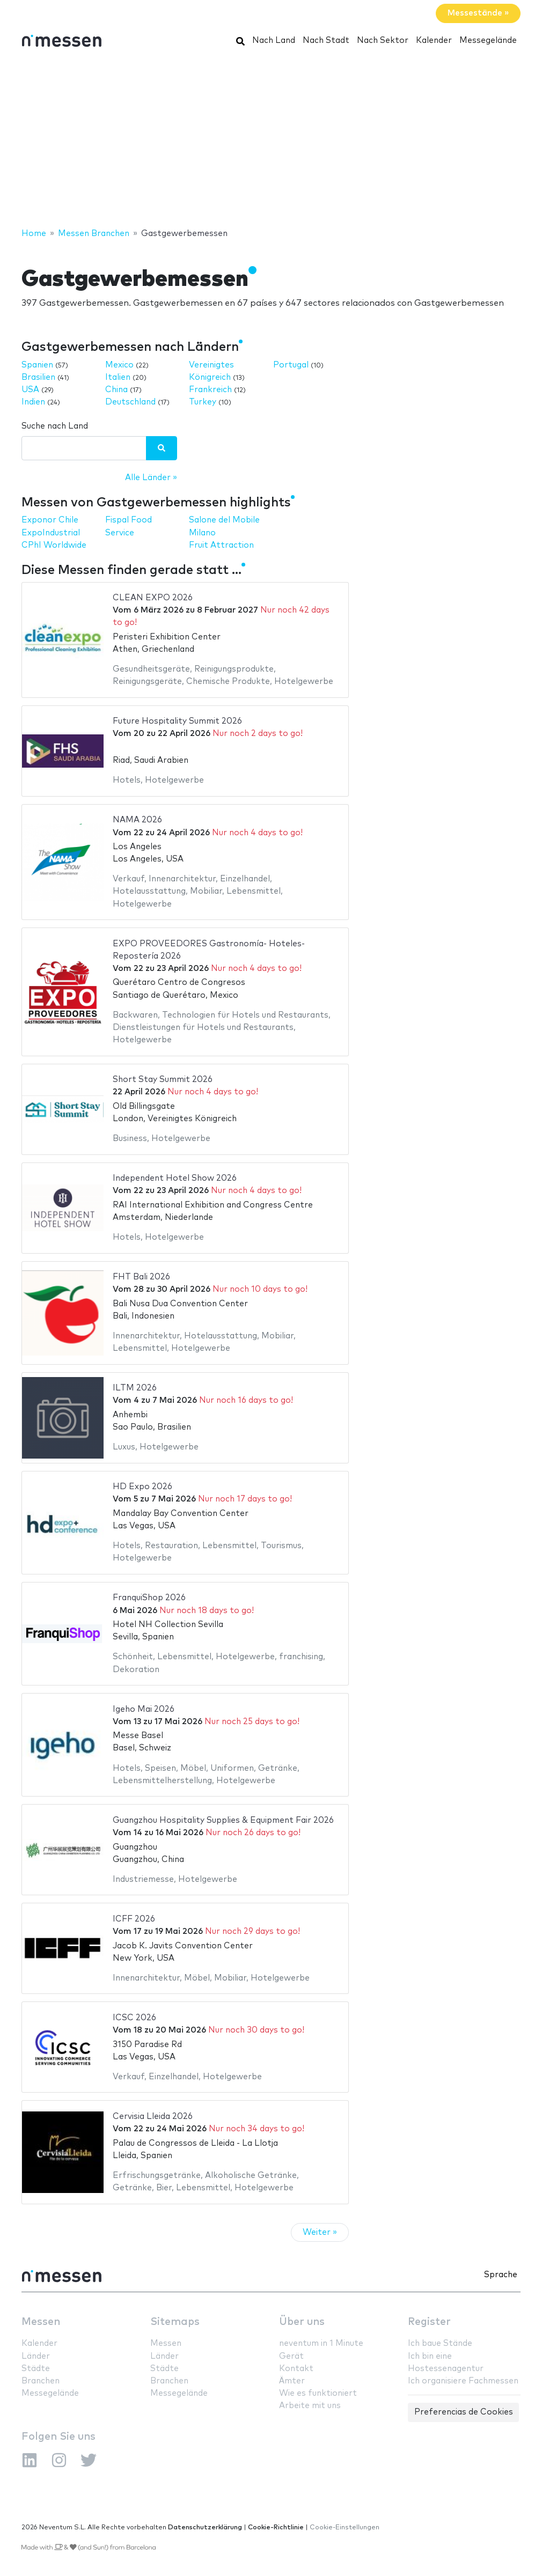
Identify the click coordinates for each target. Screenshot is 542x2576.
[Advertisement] (271, 141)
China (116, 390)
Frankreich (210, 390)
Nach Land (273, 40)
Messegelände (488, 40)
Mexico (119, 365)
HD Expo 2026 (142, 1487)
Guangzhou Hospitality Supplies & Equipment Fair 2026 (223, 1820)
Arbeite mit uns (310, 2406)
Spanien (37, 365)
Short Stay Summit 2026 (163, 1080)
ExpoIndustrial (50, 533)
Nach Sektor (382, 40)
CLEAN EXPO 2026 (153, 598)
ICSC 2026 (134, 2018)
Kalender (434, 40)
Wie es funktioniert (318, 2393)
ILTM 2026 (135, 1388)
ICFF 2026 (134, 1919)
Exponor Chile (49, 520)
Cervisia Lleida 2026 (153, 2117)
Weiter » (320, 2232)
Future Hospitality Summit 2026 (177, 721)
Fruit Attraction (221, 545)
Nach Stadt (326, 40)
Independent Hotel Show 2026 (175, 1178)
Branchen (40, 2381)
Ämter (292, 2381)
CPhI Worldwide (53, 545)
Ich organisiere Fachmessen (463, 2381)
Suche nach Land (54, 426)
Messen (40, 2322)
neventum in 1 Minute (321, 2343)
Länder (35, 2356)
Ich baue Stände (440, 2343)
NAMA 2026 (137, 820)
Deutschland (130, 402)
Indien (33, 402)
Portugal (291, 365)
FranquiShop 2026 (149, 1598)
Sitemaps (175, 2322)
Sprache (500, 2275)
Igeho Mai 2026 (143, 1709)
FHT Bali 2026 (141, 1277)
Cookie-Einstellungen (344, 2527)
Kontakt (296, 2369)
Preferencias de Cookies (463, 2412)
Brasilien (38, 377)
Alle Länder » (151, 478)
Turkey (202, 402)
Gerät (291, 2356)
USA (30, 390)
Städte (35, 2369)
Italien (117, 377)
